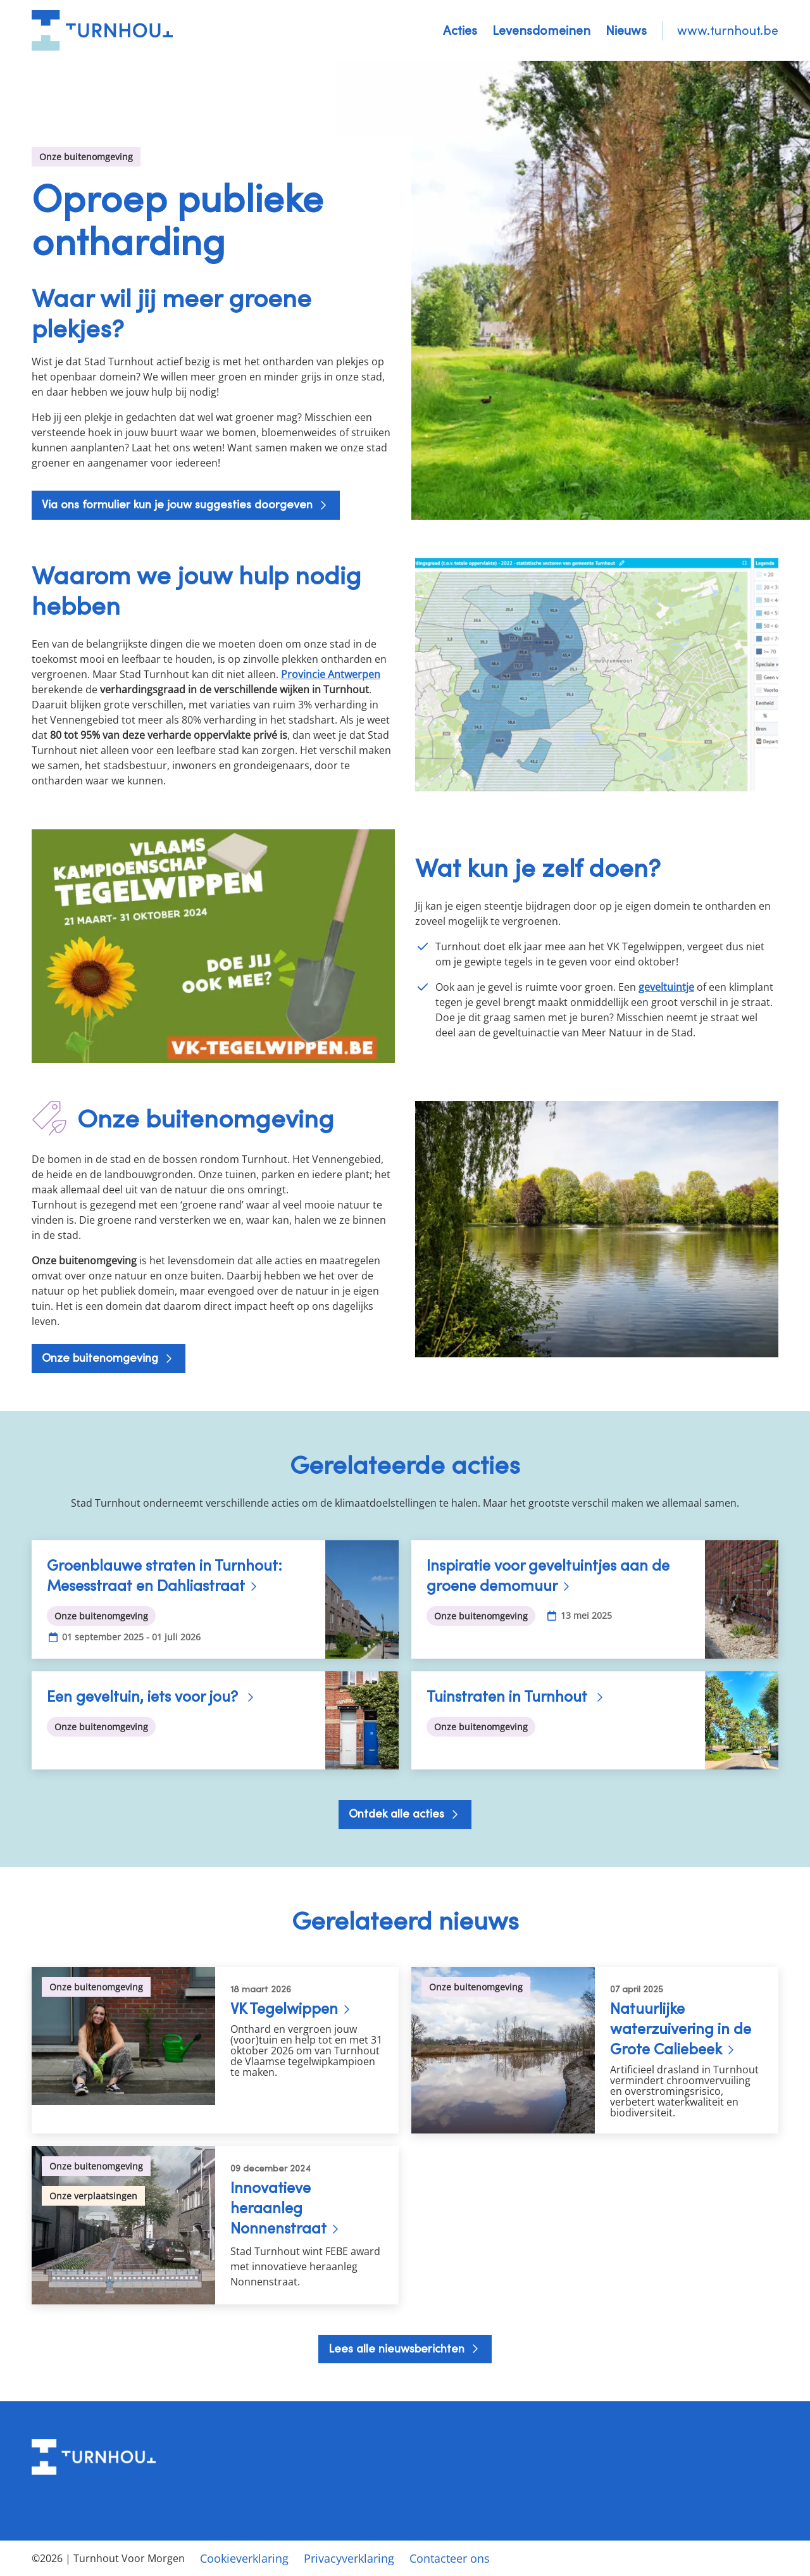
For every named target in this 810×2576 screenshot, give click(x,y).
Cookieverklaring (244, 2558)
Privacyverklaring (349, 2558)
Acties (460, 30)
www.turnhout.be (727, 30)
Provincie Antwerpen (330, 674)
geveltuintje (666, 987)
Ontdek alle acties (398, 1813)
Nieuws (626, 30)
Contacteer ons (449, 2558)
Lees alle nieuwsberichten (398, 2348)
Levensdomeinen (541, 30)
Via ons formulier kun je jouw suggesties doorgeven (179, 504)
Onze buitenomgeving (101, 1357)
